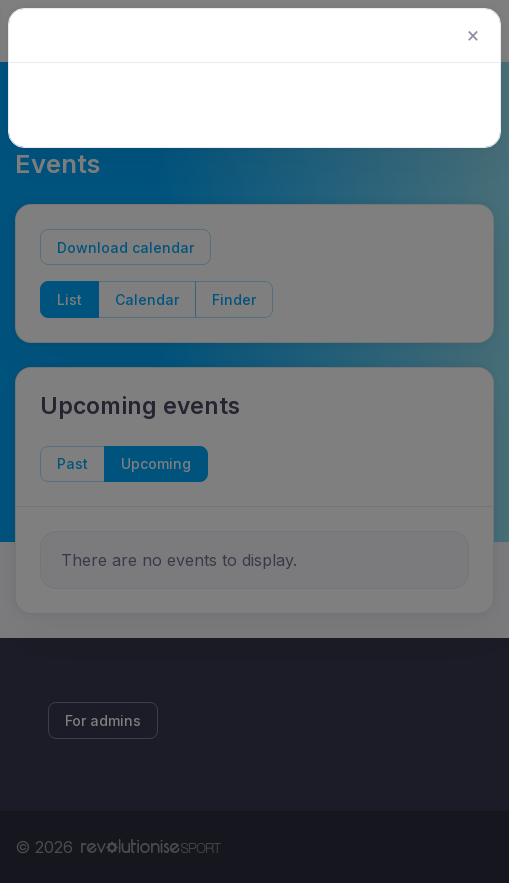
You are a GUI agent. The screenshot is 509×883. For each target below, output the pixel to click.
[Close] (473, 35)
